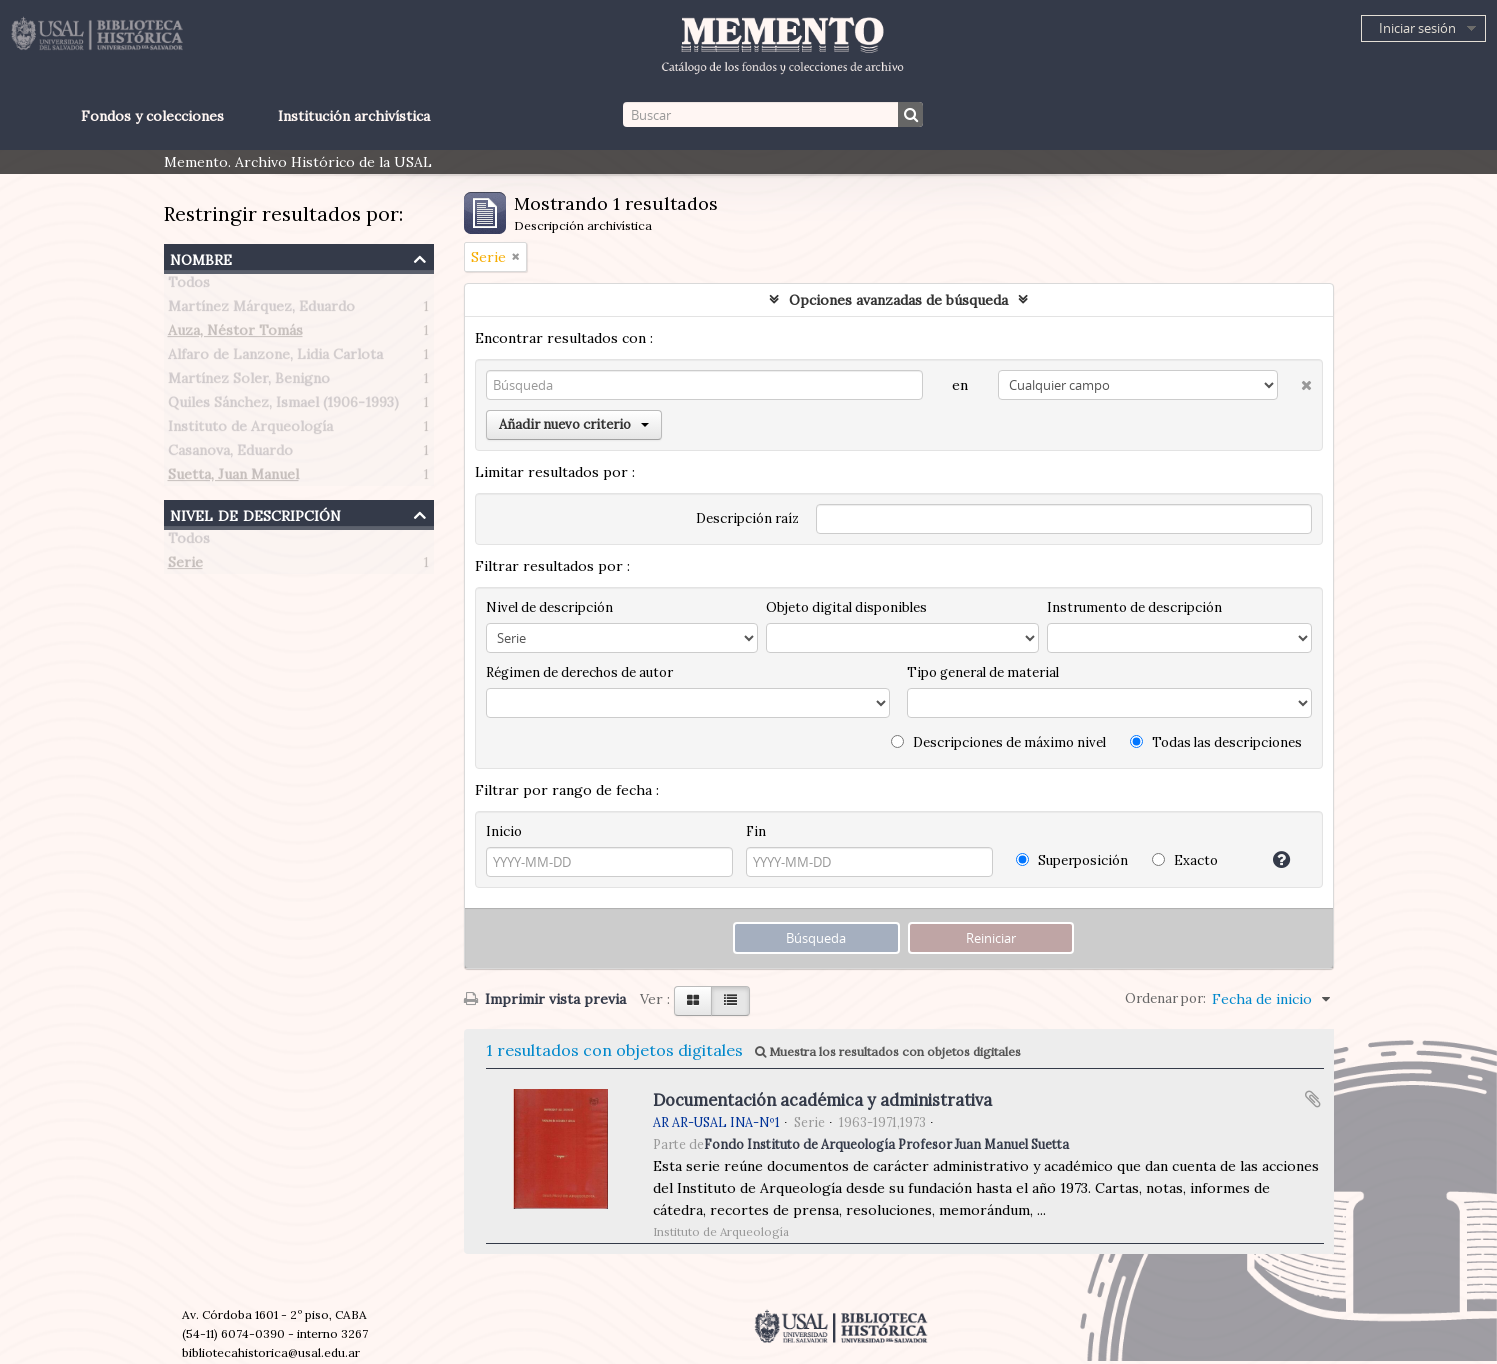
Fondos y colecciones (152, 116)
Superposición (1072, 860)
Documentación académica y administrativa (822, 1100)
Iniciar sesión (1417, 28)
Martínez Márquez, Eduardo (261, 310)
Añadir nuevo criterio (574, 424)
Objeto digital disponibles (846, 607)
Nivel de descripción (255, 513)
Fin (756, 831)
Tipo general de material (983, 672)
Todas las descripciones (1216, 742)
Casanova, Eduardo (230, 454)
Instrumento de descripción (1134, 607)
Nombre (201, 257)
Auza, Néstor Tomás (235, 334)
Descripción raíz (747, 518)
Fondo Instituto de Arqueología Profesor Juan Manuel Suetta (886, 1144)
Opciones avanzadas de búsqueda (898, 300)
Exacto (1185, 860)
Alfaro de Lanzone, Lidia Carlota (275, 358)
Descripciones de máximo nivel (998, 742)
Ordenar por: (1165, 998)
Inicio (504, 831)
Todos (189, 286)
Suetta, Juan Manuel (233, 478)
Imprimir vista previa (545, 999)
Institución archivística (354, 116)
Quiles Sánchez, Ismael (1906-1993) (283, 406)
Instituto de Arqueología (250, 430)
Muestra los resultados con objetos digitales (888, 1051)
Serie (185, 566)
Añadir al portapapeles (1313, 1099)
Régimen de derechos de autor (579, 672)
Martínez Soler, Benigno (249, 382)
